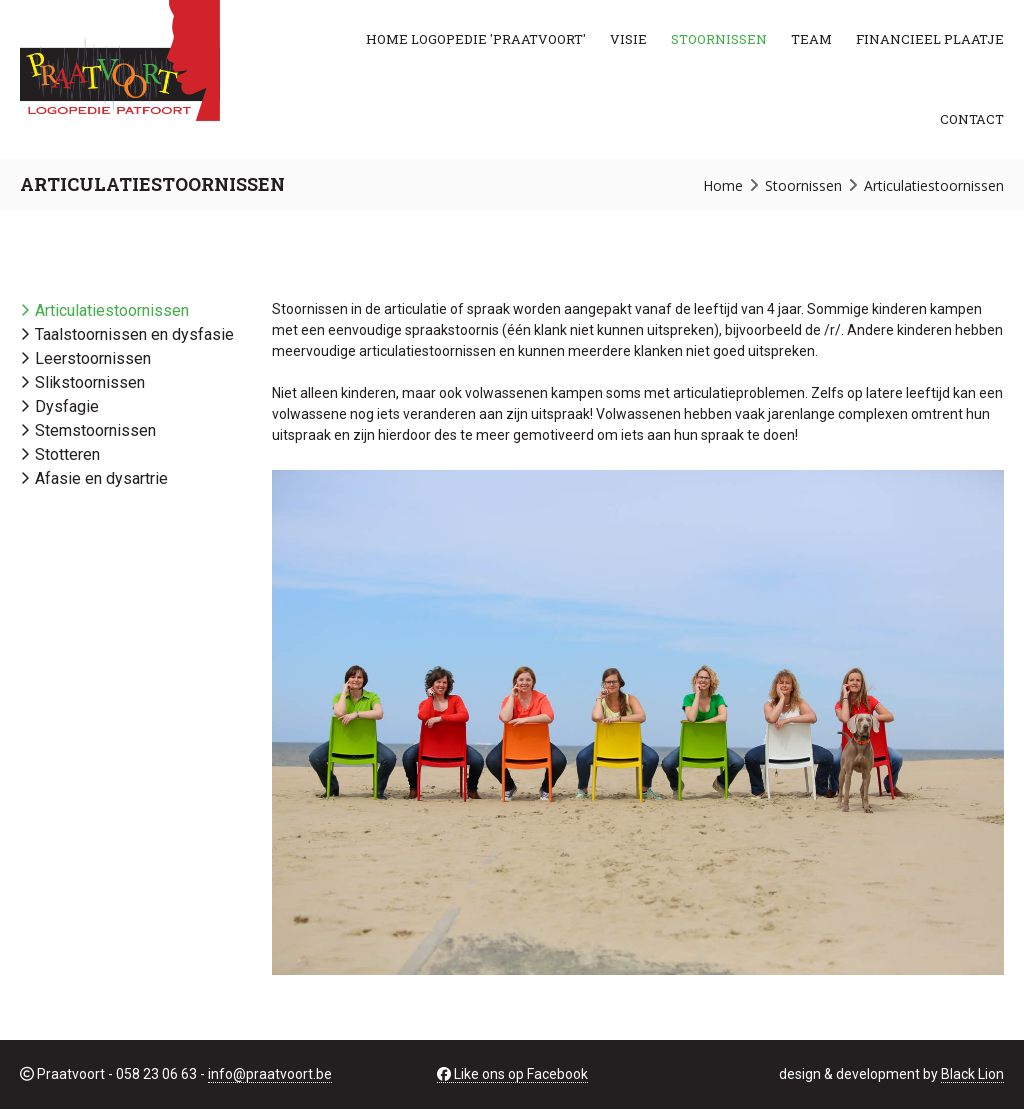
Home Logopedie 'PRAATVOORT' (476, 39)
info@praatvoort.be (270, 1074)
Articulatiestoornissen (112, 310)
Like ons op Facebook (512, 1074)
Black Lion (972, 1074)
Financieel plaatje (930, 39)
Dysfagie (67, 406)
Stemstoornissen (95, 430)
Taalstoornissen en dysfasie (134, 334)
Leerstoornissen (93, 358)
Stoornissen (719, 39)
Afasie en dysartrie (101, 478)
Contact (972, 119)
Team (811, 39)
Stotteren (67, 454)
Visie (628, 39)
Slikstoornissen (90, 382)
